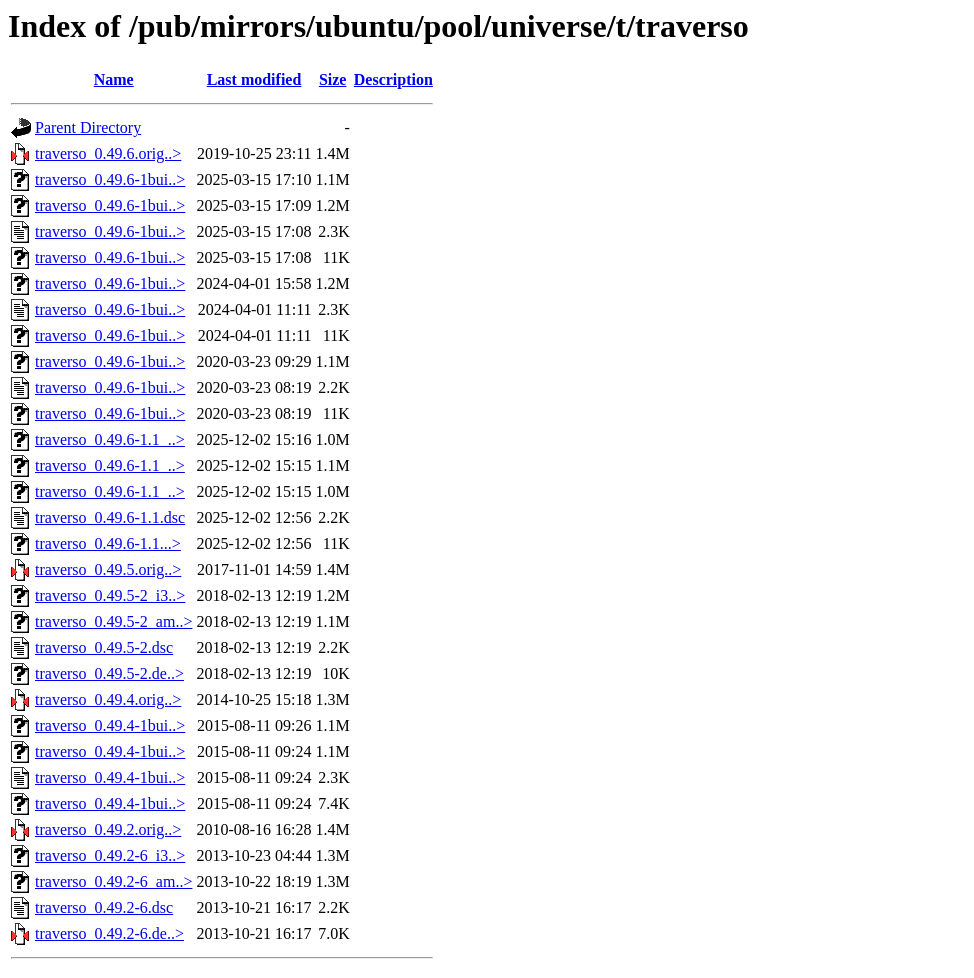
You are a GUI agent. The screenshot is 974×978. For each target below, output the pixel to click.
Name (114, 79)
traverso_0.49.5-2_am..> (113, 621)
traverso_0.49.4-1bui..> (110, 725)
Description (393, 79)
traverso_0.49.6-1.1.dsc (110, 517)
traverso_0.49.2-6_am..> (113, 881)
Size (333, 79)
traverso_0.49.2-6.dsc (104, 907)
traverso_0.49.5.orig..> (108, 569)
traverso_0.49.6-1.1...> (108, 543)
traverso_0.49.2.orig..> (108, 829)
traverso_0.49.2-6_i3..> (110, 855)
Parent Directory (88, 127)
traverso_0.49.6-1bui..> (110, 179)
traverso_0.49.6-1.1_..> (110, 439)
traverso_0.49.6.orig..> (108, 153)
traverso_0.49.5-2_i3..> (110, 595)
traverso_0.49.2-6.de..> (109, 933)
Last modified (254, 79)
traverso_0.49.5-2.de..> (109, 673)
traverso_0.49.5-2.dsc (104, 647)
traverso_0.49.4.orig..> (108, 699)
